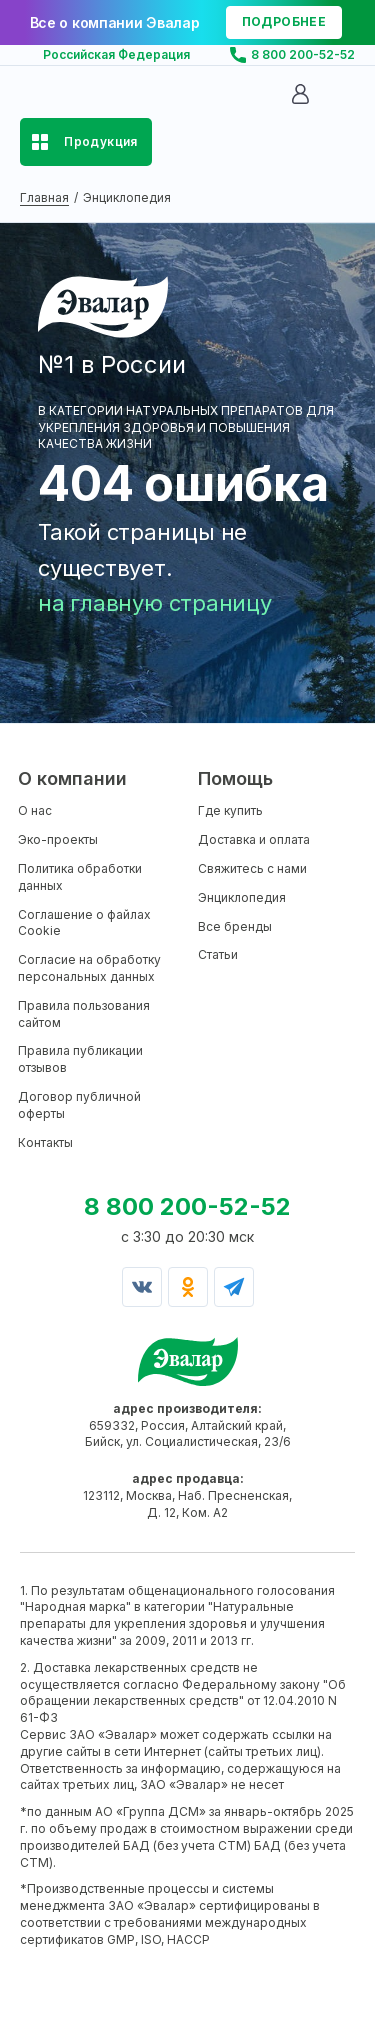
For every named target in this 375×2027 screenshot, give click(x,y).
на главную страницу (155, 603)
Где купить (230, 810)
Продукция (101, 141)
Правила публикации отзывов (80, 1059)
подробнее (284, 21)
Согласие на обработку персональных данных (89, 968)
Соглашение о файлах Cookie (84, 923)
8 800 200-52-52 (303, 54)
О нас (35, 810)
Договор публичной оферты (79, 1105)
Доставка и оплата (254, 839)
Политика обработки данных (80, 877)
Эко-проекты (58, 839)
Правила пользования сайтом (84, 1014)
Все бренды (235, 926)
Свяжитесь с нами (252, 868)
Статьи (218, 954)
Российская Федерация (116, 54)
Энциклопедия (242, 897)
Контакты (45, 1142)
